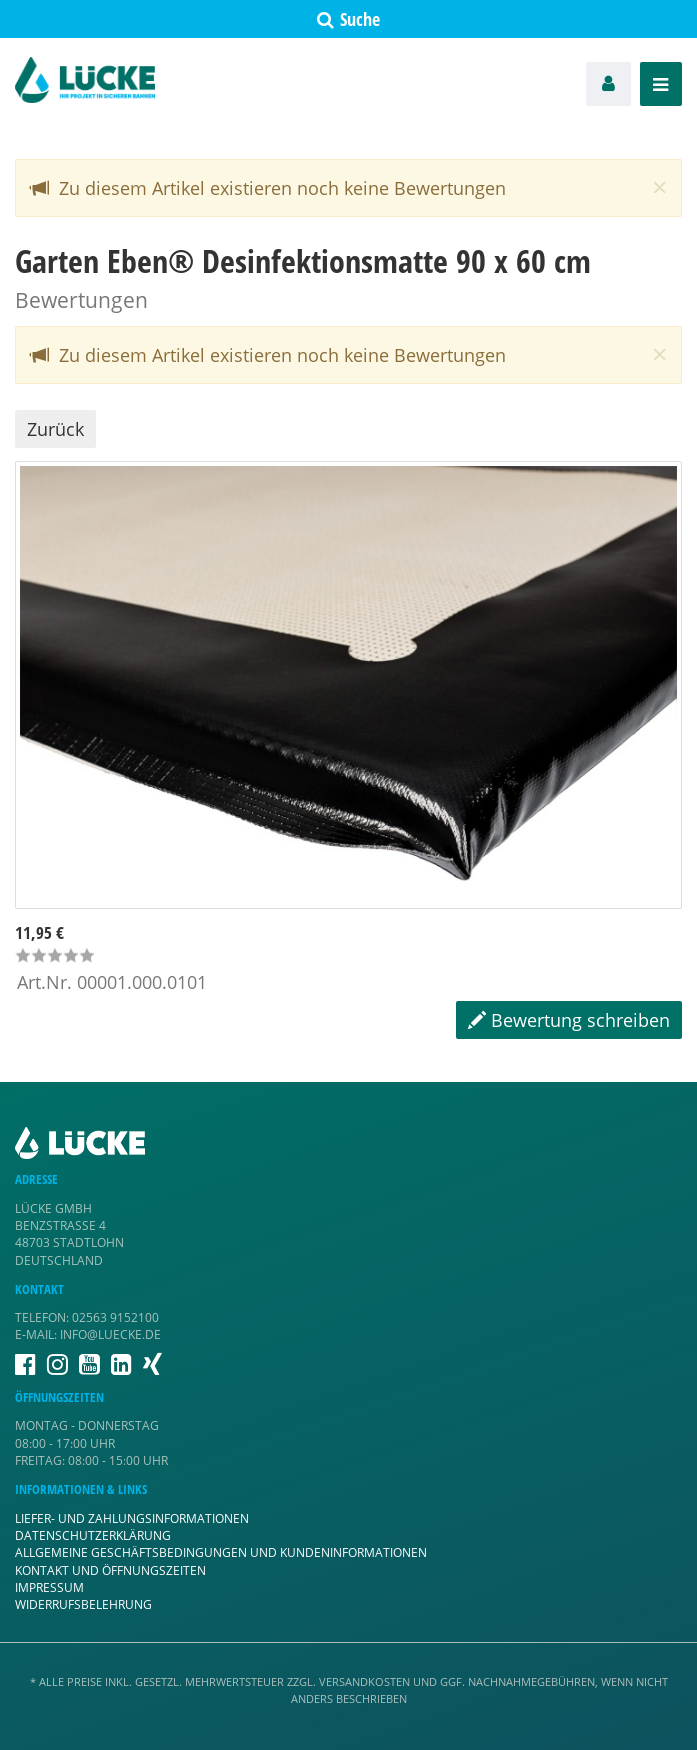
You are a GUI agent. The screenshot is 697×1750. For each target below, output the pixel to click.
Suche (348, 19)
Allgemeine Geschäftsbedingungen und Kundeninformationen (221, 1552)
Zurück (55, 429)
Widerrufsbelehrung (83, 1604)
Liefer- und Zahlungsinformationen (132, 1518)
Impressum (49, 1587)
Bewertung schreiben (569, 1020)
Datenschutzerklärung (93, 1535)
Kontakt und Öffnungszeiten (110, 1570)
